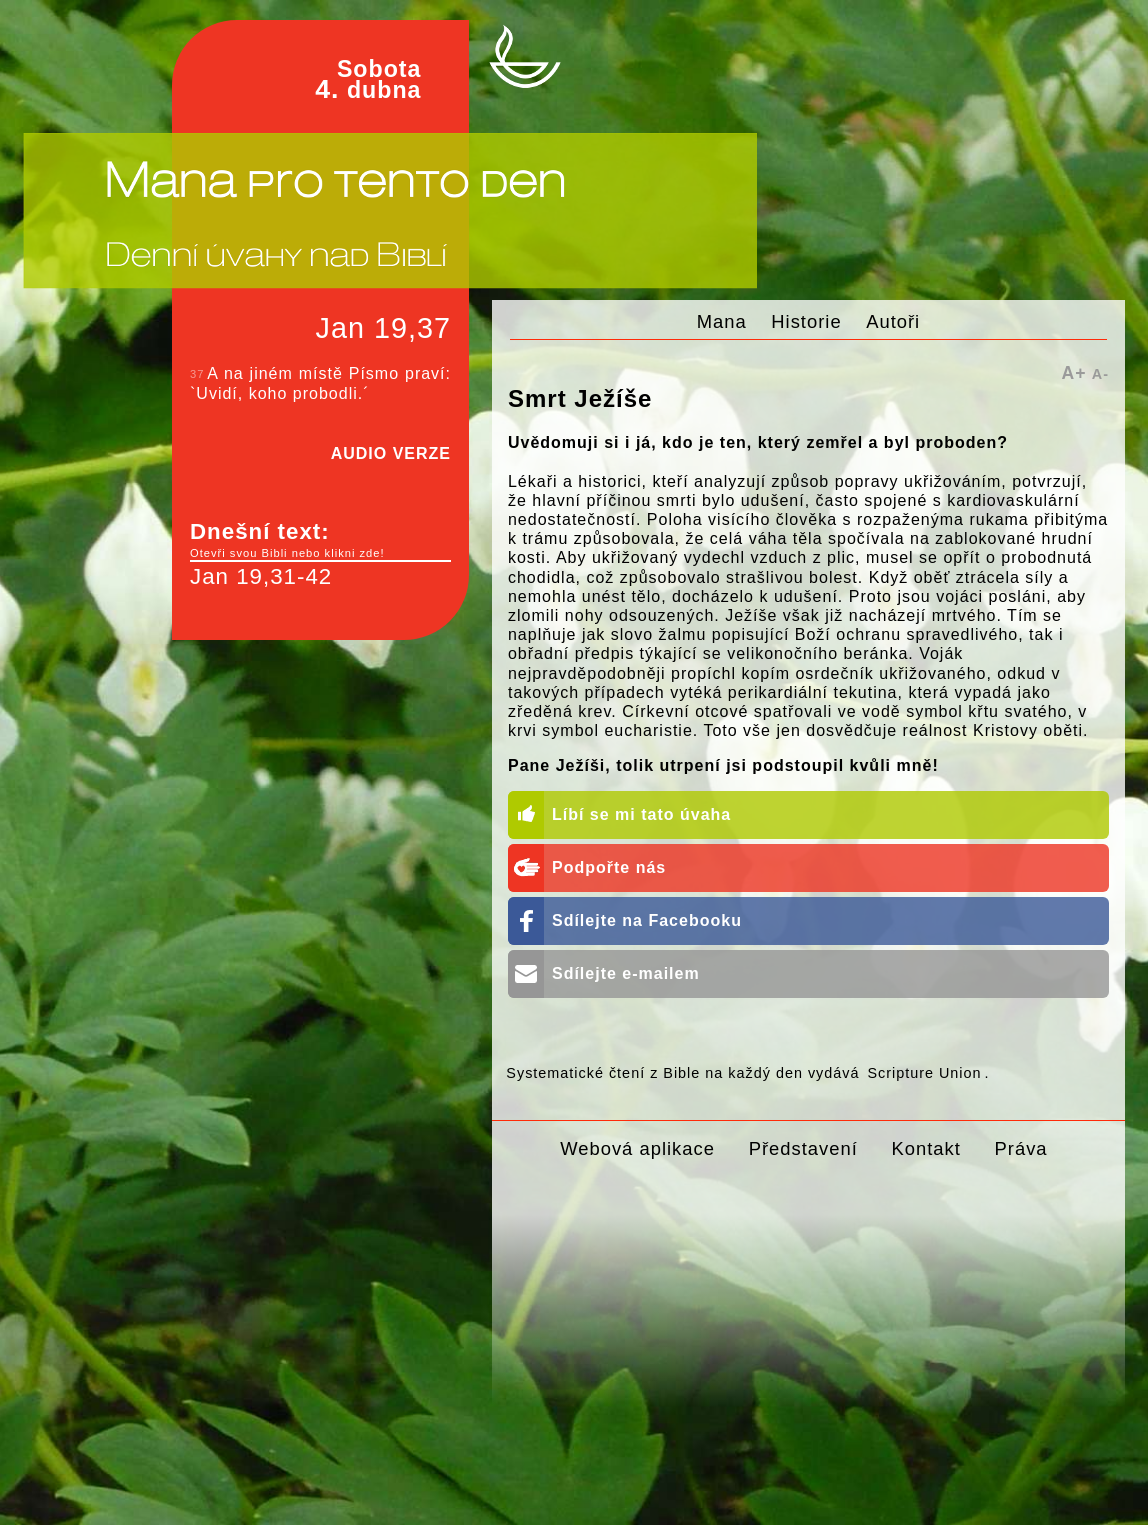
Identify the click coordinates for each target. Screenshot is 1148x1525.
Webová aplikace (637, 1148)
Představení (803, 1148)
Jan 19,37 (384, 328)
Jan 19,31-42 (261, 576)
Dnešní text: (320, 540)
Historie (806, 321)
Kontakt (925, 1148)
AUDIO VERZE (391, 453)
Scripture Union (924, 1073)
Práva (1021, 1148)
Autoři (893, 321)
